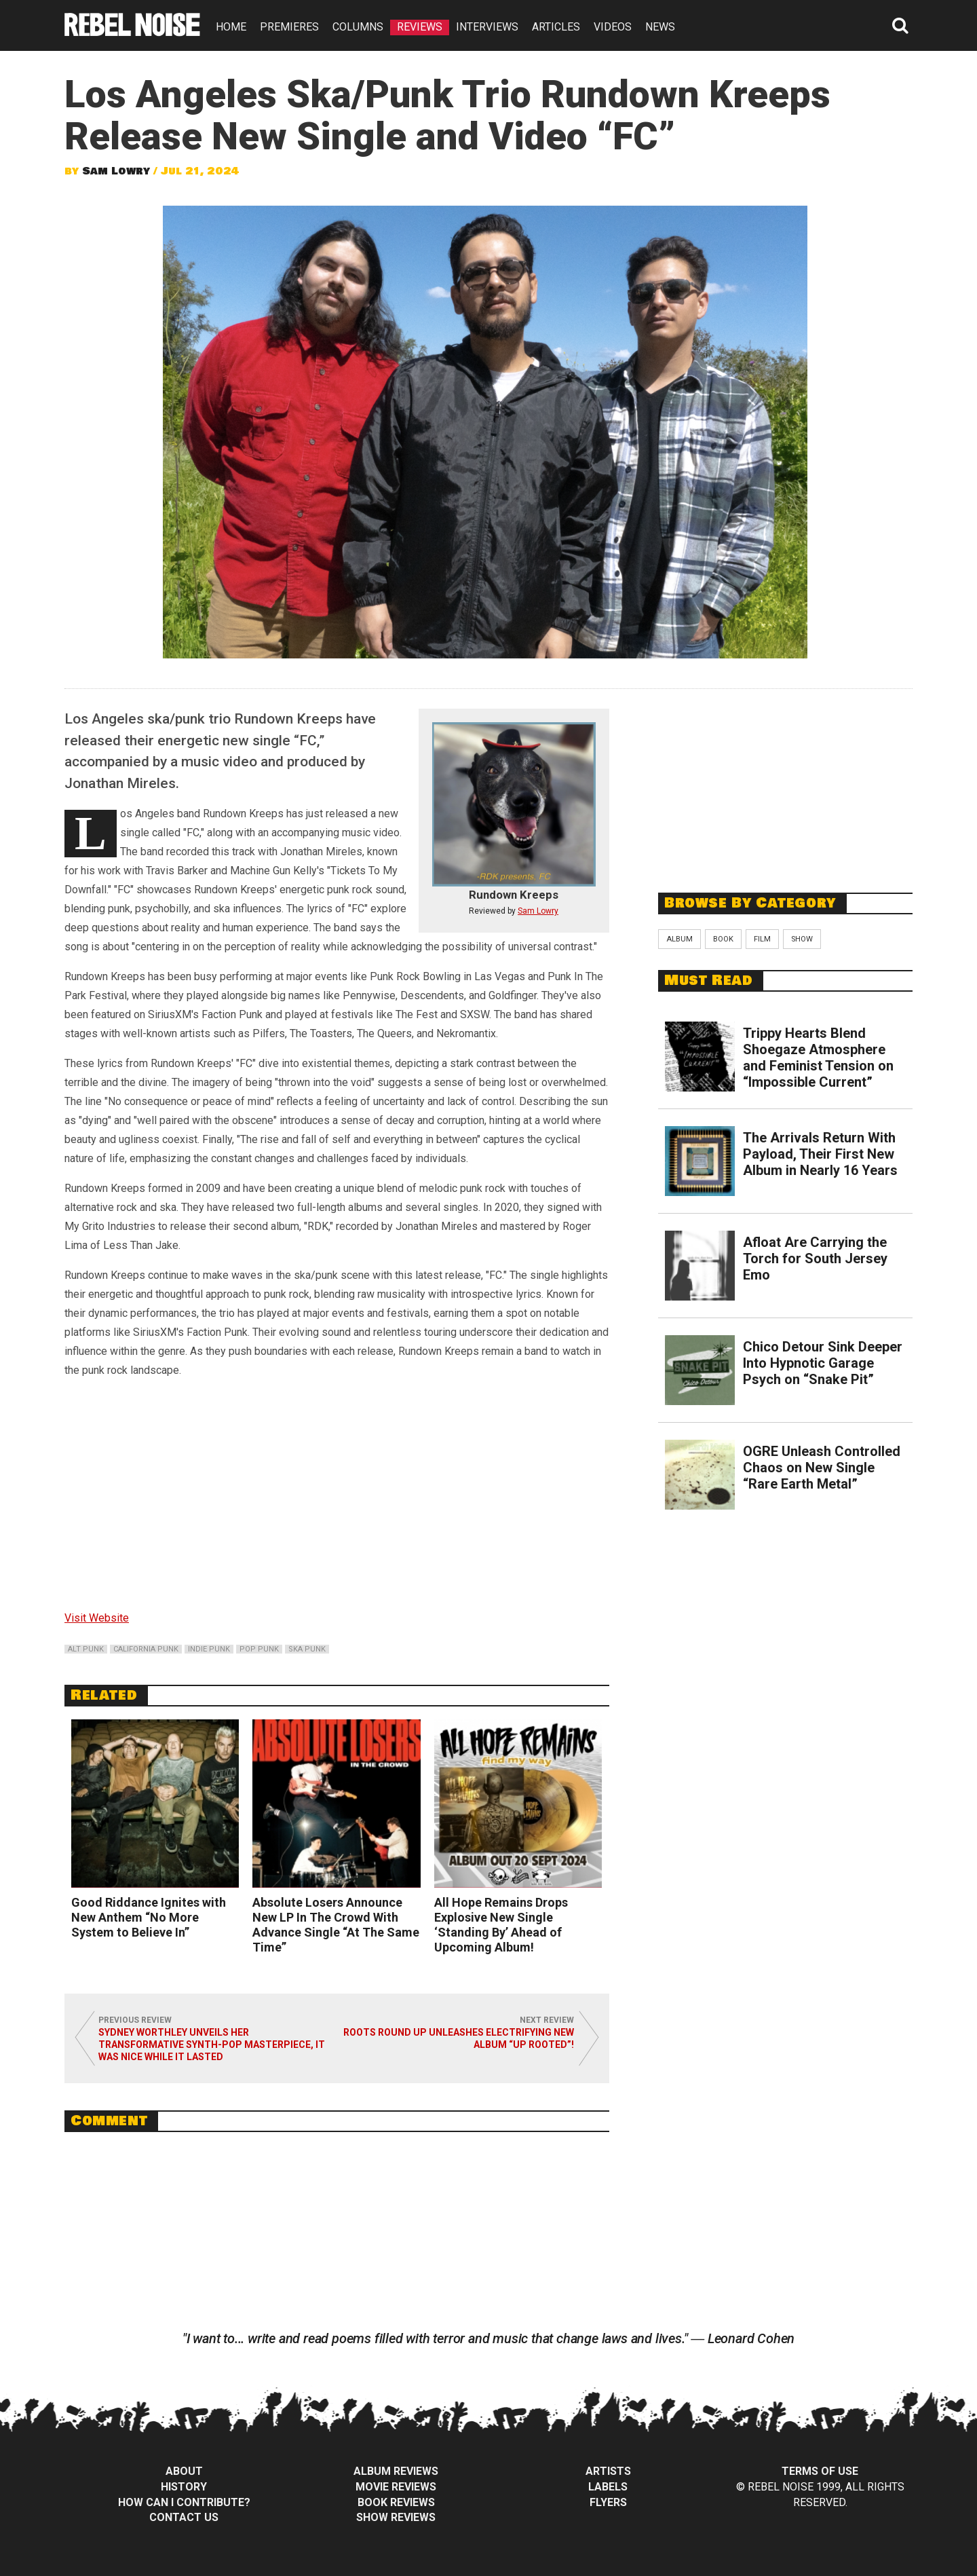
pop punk (259, 1649)
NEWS (660, 26)
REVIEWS (419, 26)
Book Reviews (396, 2502)
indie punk (209, 1649)
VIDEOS (613, 26)
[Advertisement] (785, 783)
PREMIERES (289, 26)
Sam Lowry (116, 171)
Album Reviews (395, 2471)
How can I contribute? (184, 2502)
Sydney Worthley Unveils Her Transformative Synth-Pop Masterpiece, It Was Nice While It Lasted (211, 2044)
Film (762, 939)
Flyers (608, 2502)
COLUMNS (357, 26)
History (184, 2486)
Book (723, 939)
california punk (145, 1649)
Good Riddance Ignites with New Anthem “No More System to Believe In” (148, 1917)
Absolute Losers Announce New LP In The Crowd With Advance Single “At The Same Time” (335, 1924)
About (184, 2471)
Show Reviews (396, 2517)
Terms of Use (820, 2471)
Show (802, 939)
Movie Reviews (396, 2486)
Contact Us (183, 2517)
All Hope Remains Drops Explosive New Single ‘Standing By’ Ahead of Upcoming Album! (501, 1924)
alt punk (86, 1649)
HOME (231, 26)
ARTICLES (556, 26)
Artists (608, 2471)
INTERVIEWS (487, 26)
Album (679, 939)
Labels (608, 2486)
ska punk (307, 1649)
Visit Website (96, 1617)
